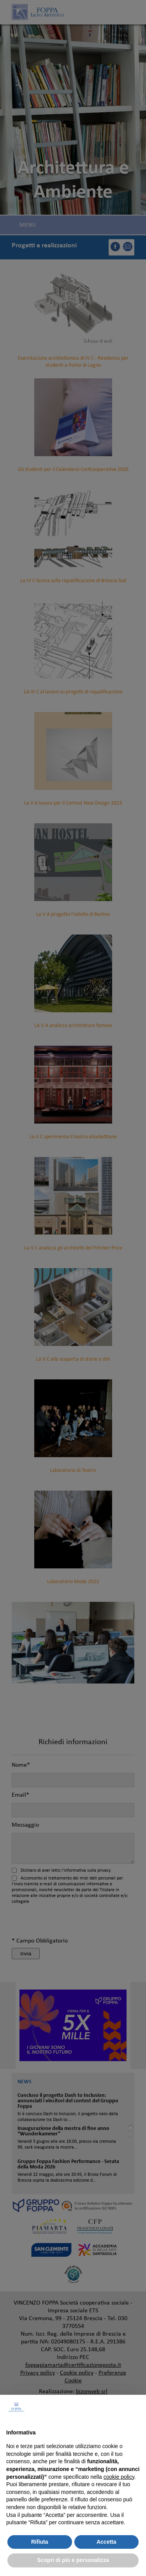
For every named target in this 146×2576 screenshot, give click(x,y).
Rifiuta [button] (39, 2542)
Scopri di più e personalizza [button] (73, 2560)
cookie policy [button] (119, 2477)
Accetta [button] (106, 2542)
